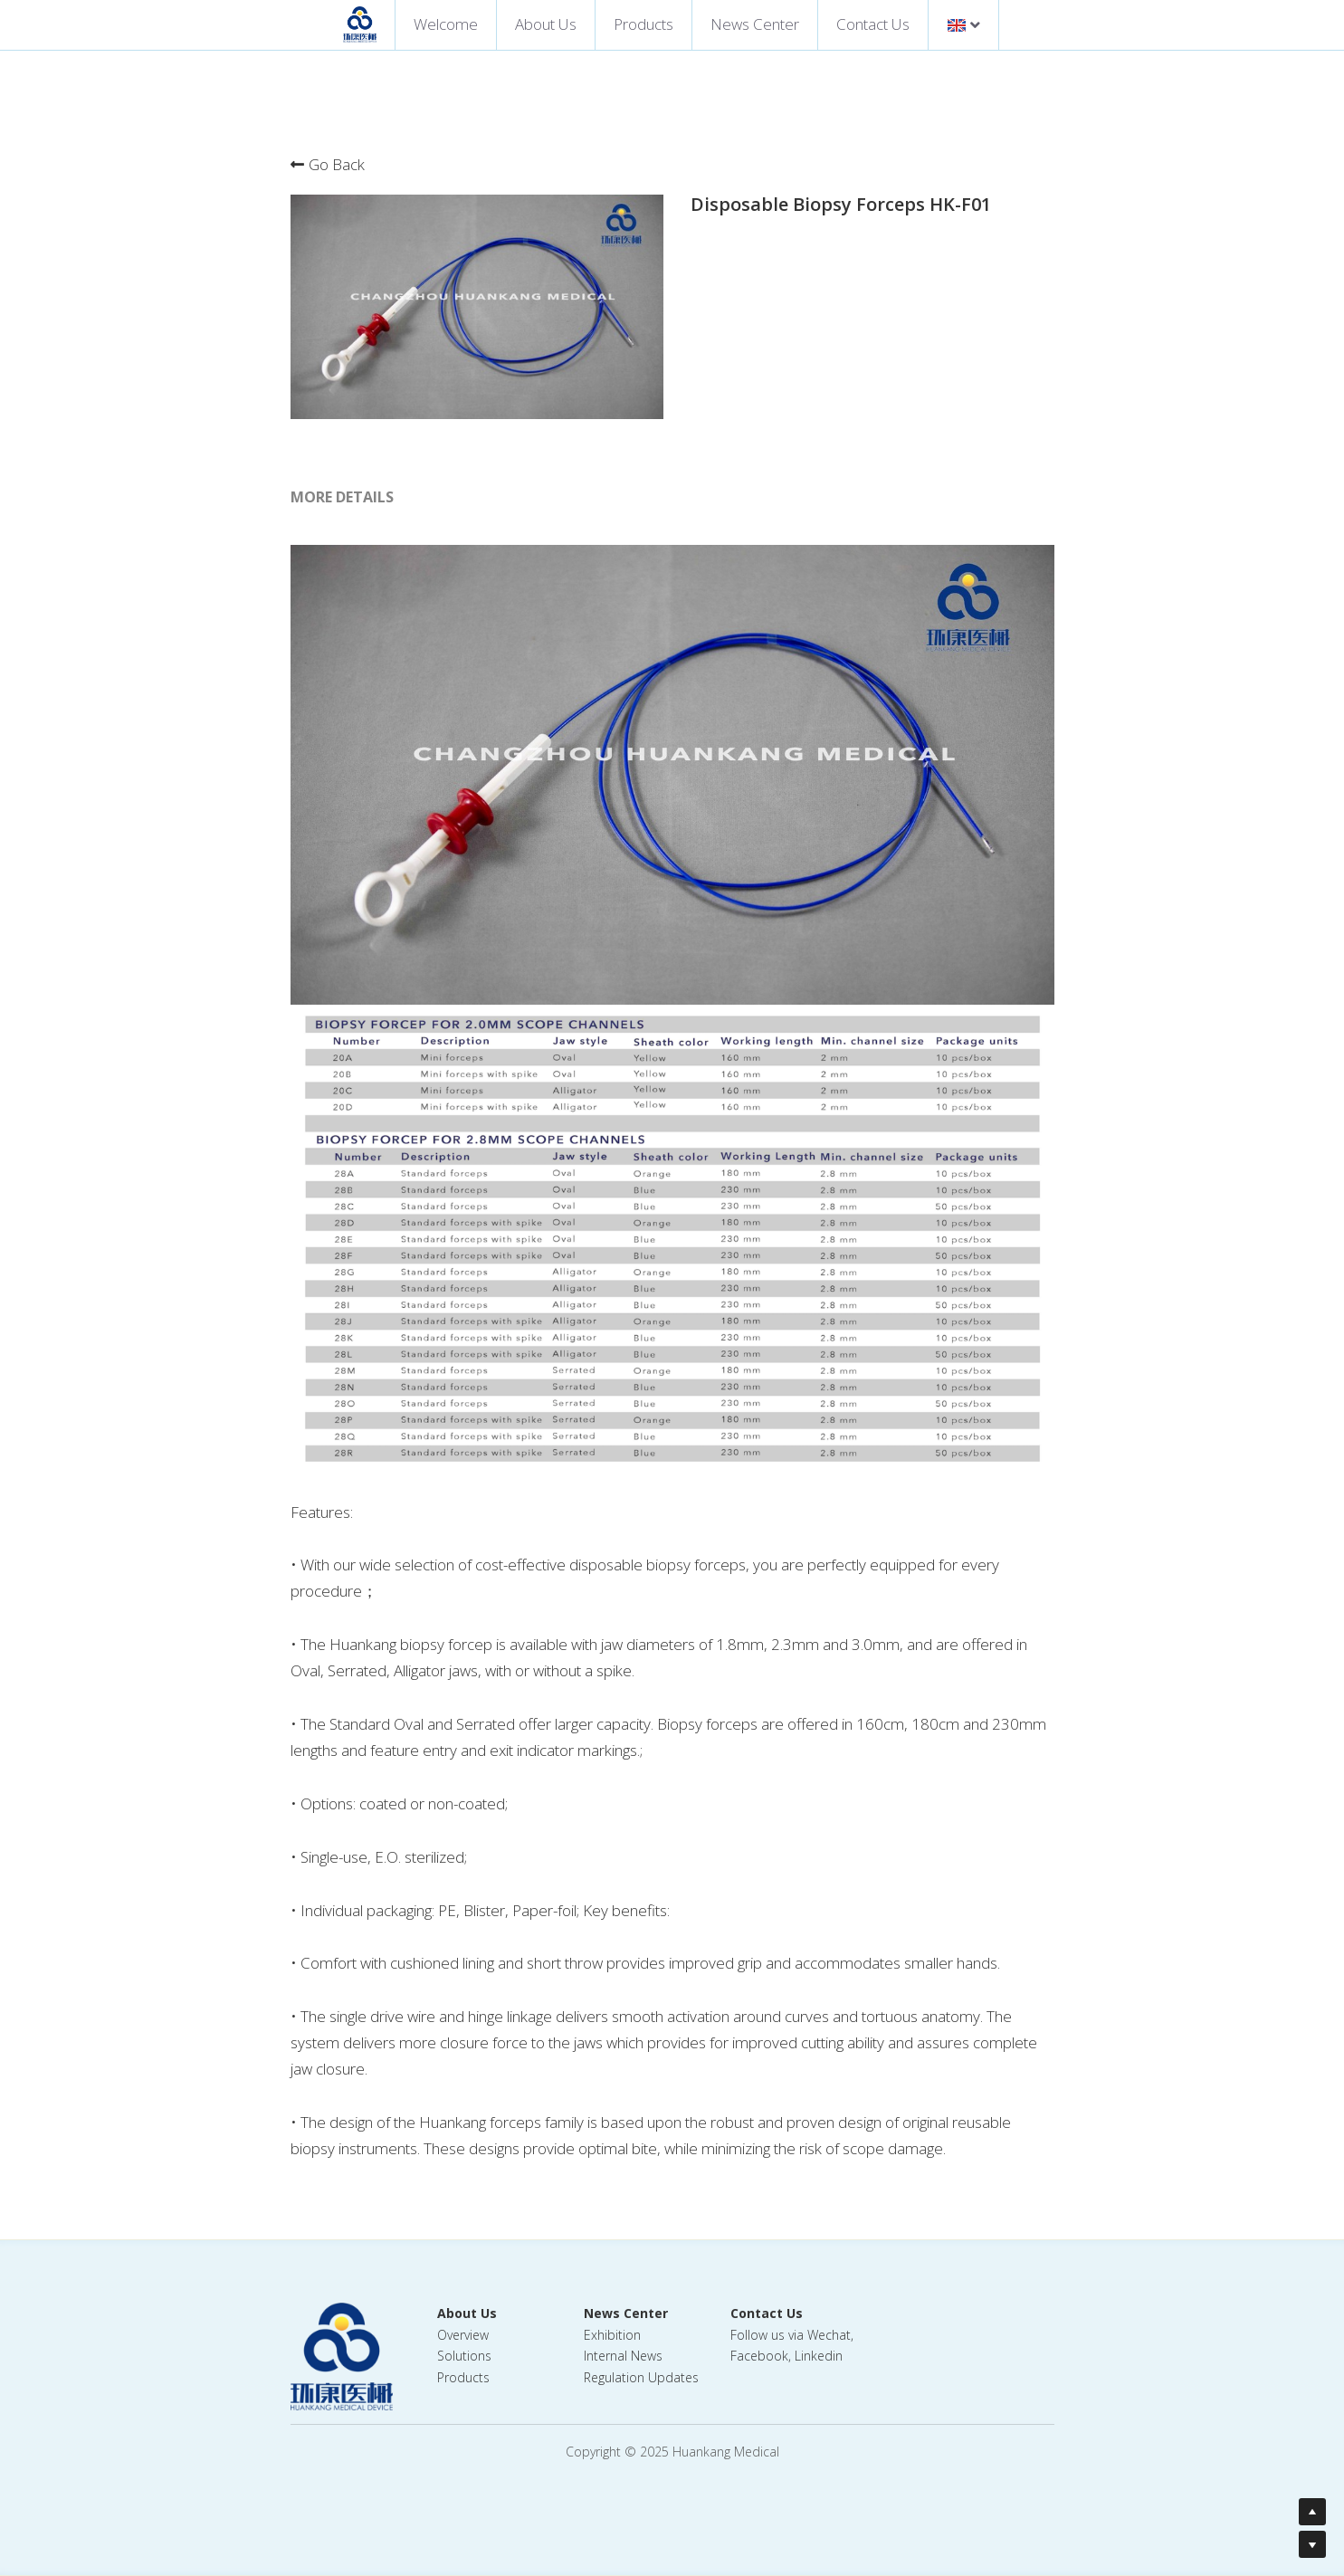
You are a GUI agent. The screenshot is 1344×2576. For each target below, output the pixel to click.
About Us (546, 24)
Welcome (446, 24)
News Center (754, 24)
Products (643, 24)
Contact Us (873, 24)
